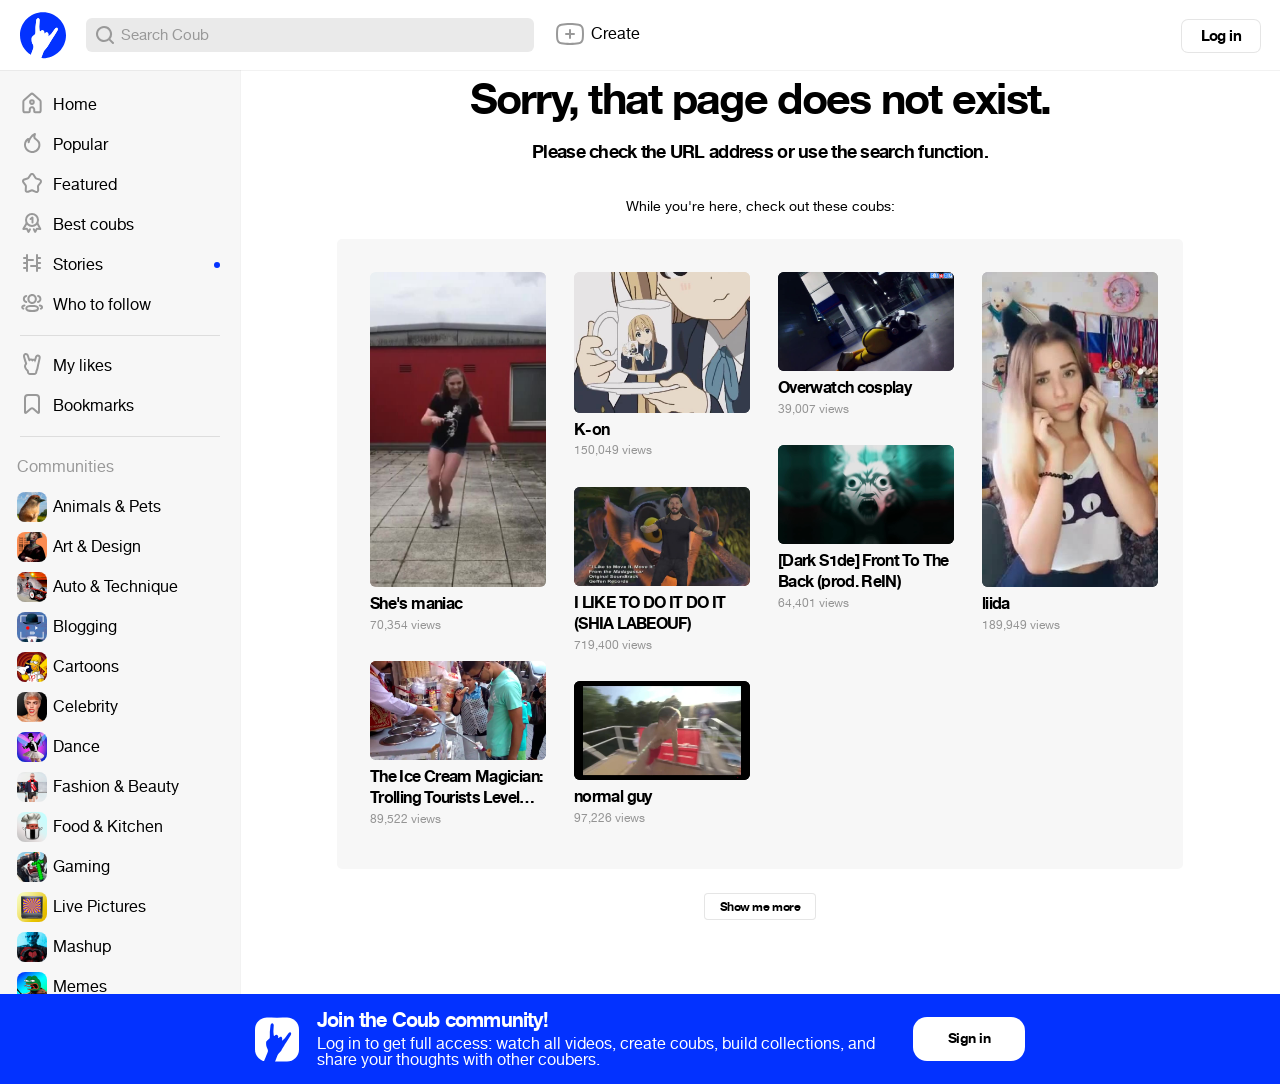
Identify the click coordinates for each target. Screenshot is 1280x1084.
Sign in (969, 1038)
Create (597, 34)
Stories (120, 265)
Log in (1221, 36)
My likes (66, 366)
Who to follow (85, 305)
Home (58, 105)
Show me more (760, 907)
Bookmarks (77, 406)
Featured (68, 185)
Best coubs (77, 225)
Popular (64, 145)
